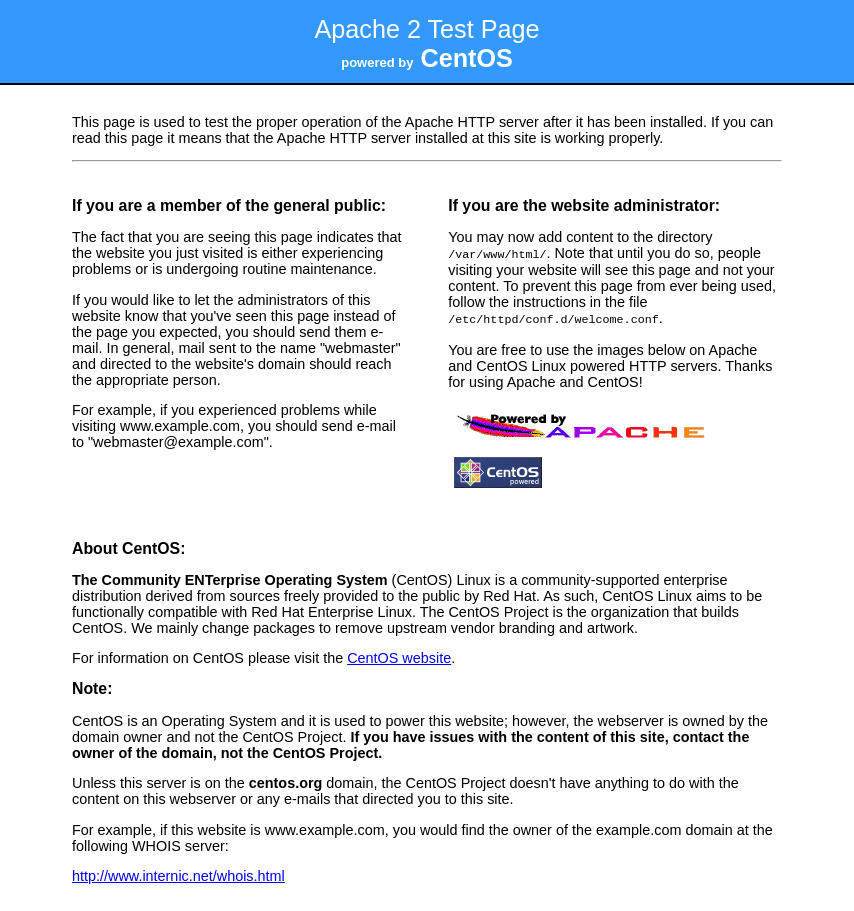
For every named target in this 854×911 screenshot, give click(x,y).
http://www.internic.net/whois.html (178, 874)
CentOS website (399, 656)
